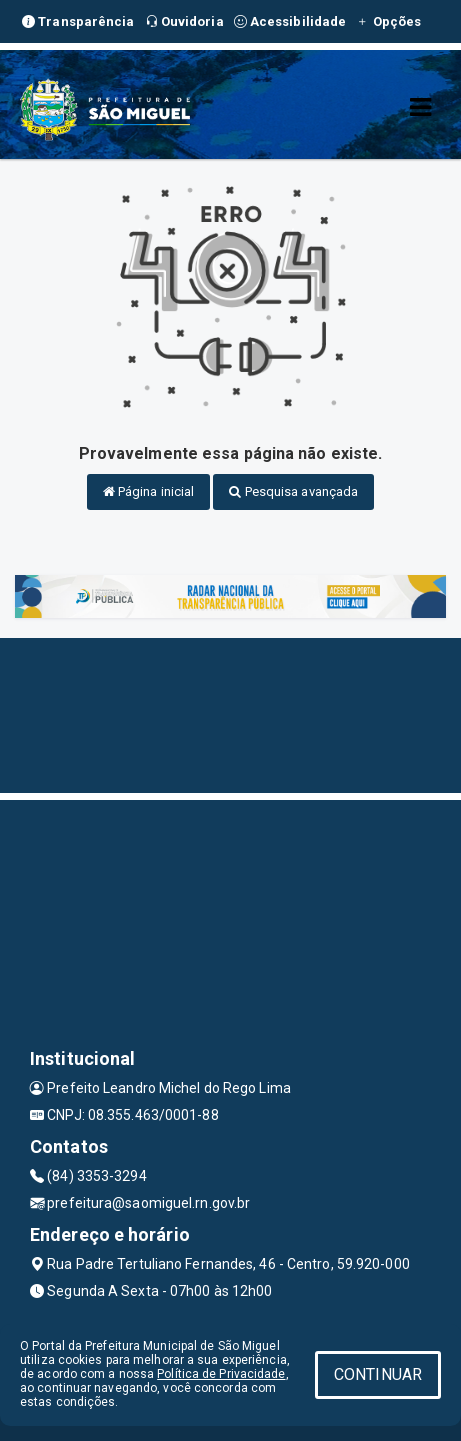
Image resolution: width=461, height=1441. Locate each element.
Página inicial (149, 491)
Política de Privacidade (221, 1374)
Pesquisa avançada (293, 491)
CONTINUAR (378, 1374)
